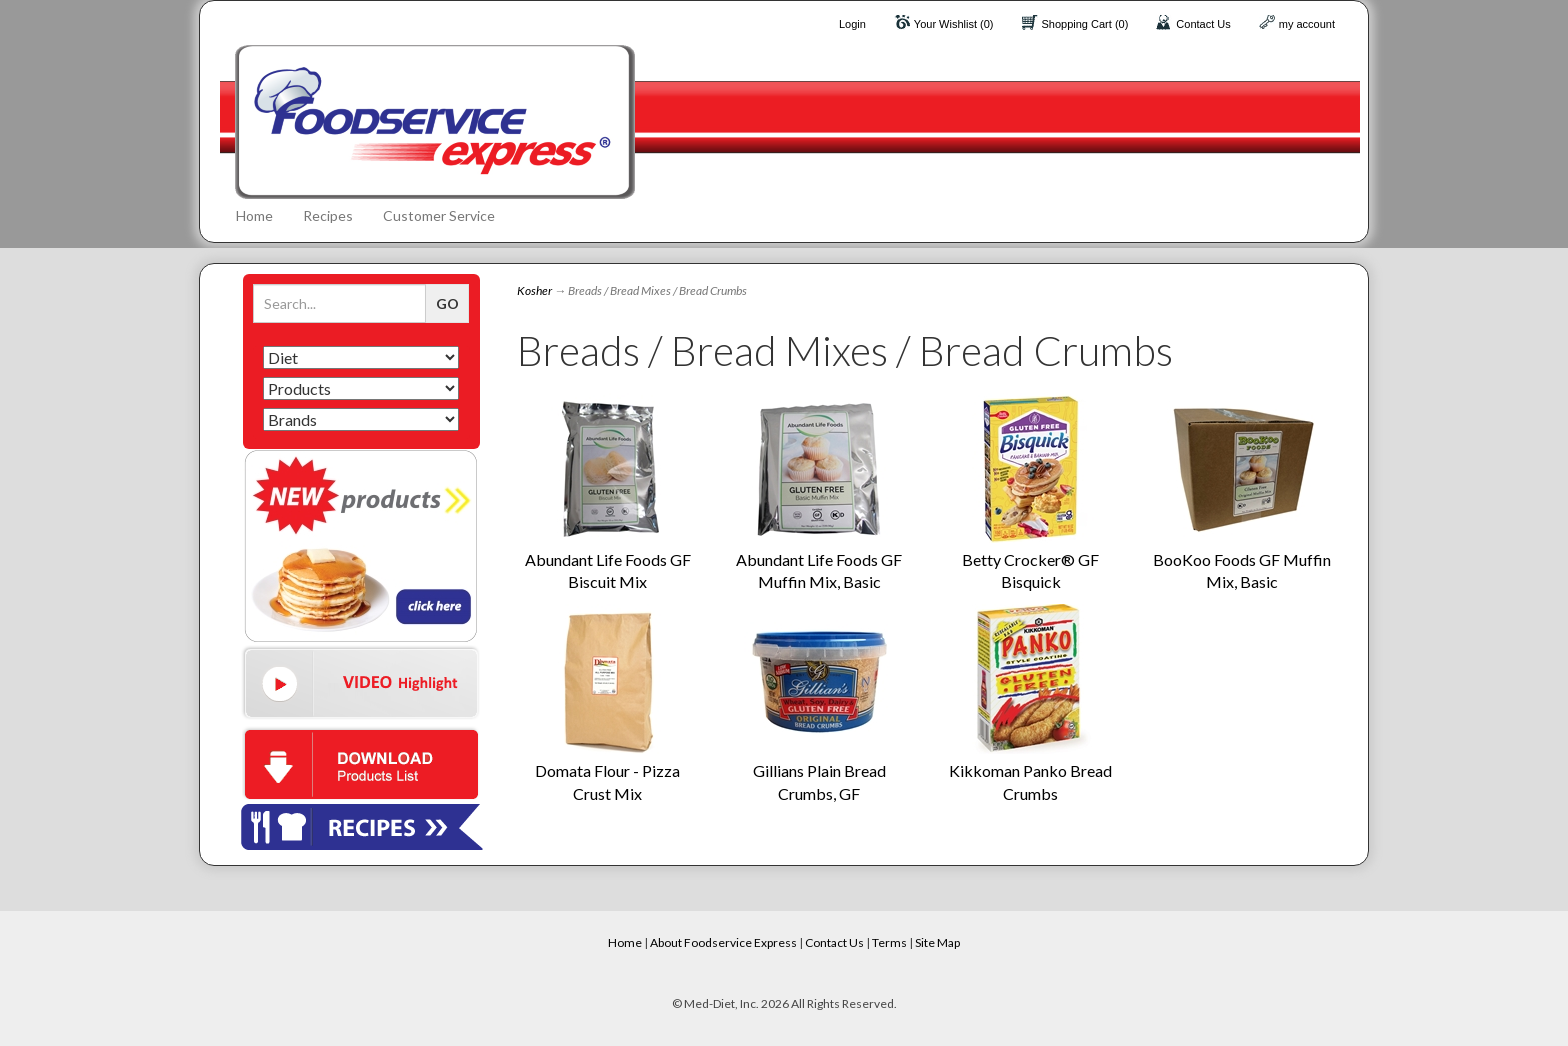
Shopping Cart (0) (1085, 24)
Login (852, 24)
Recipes (328, 215)
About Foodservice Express (723, 942)
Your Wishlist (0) (954, 24)
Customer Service (439, 215)
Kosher (534, 290)
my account (1307, 24)
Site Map (937, 942)
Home (254, 215)
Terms (889, 942)
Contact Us (1203, 24)
